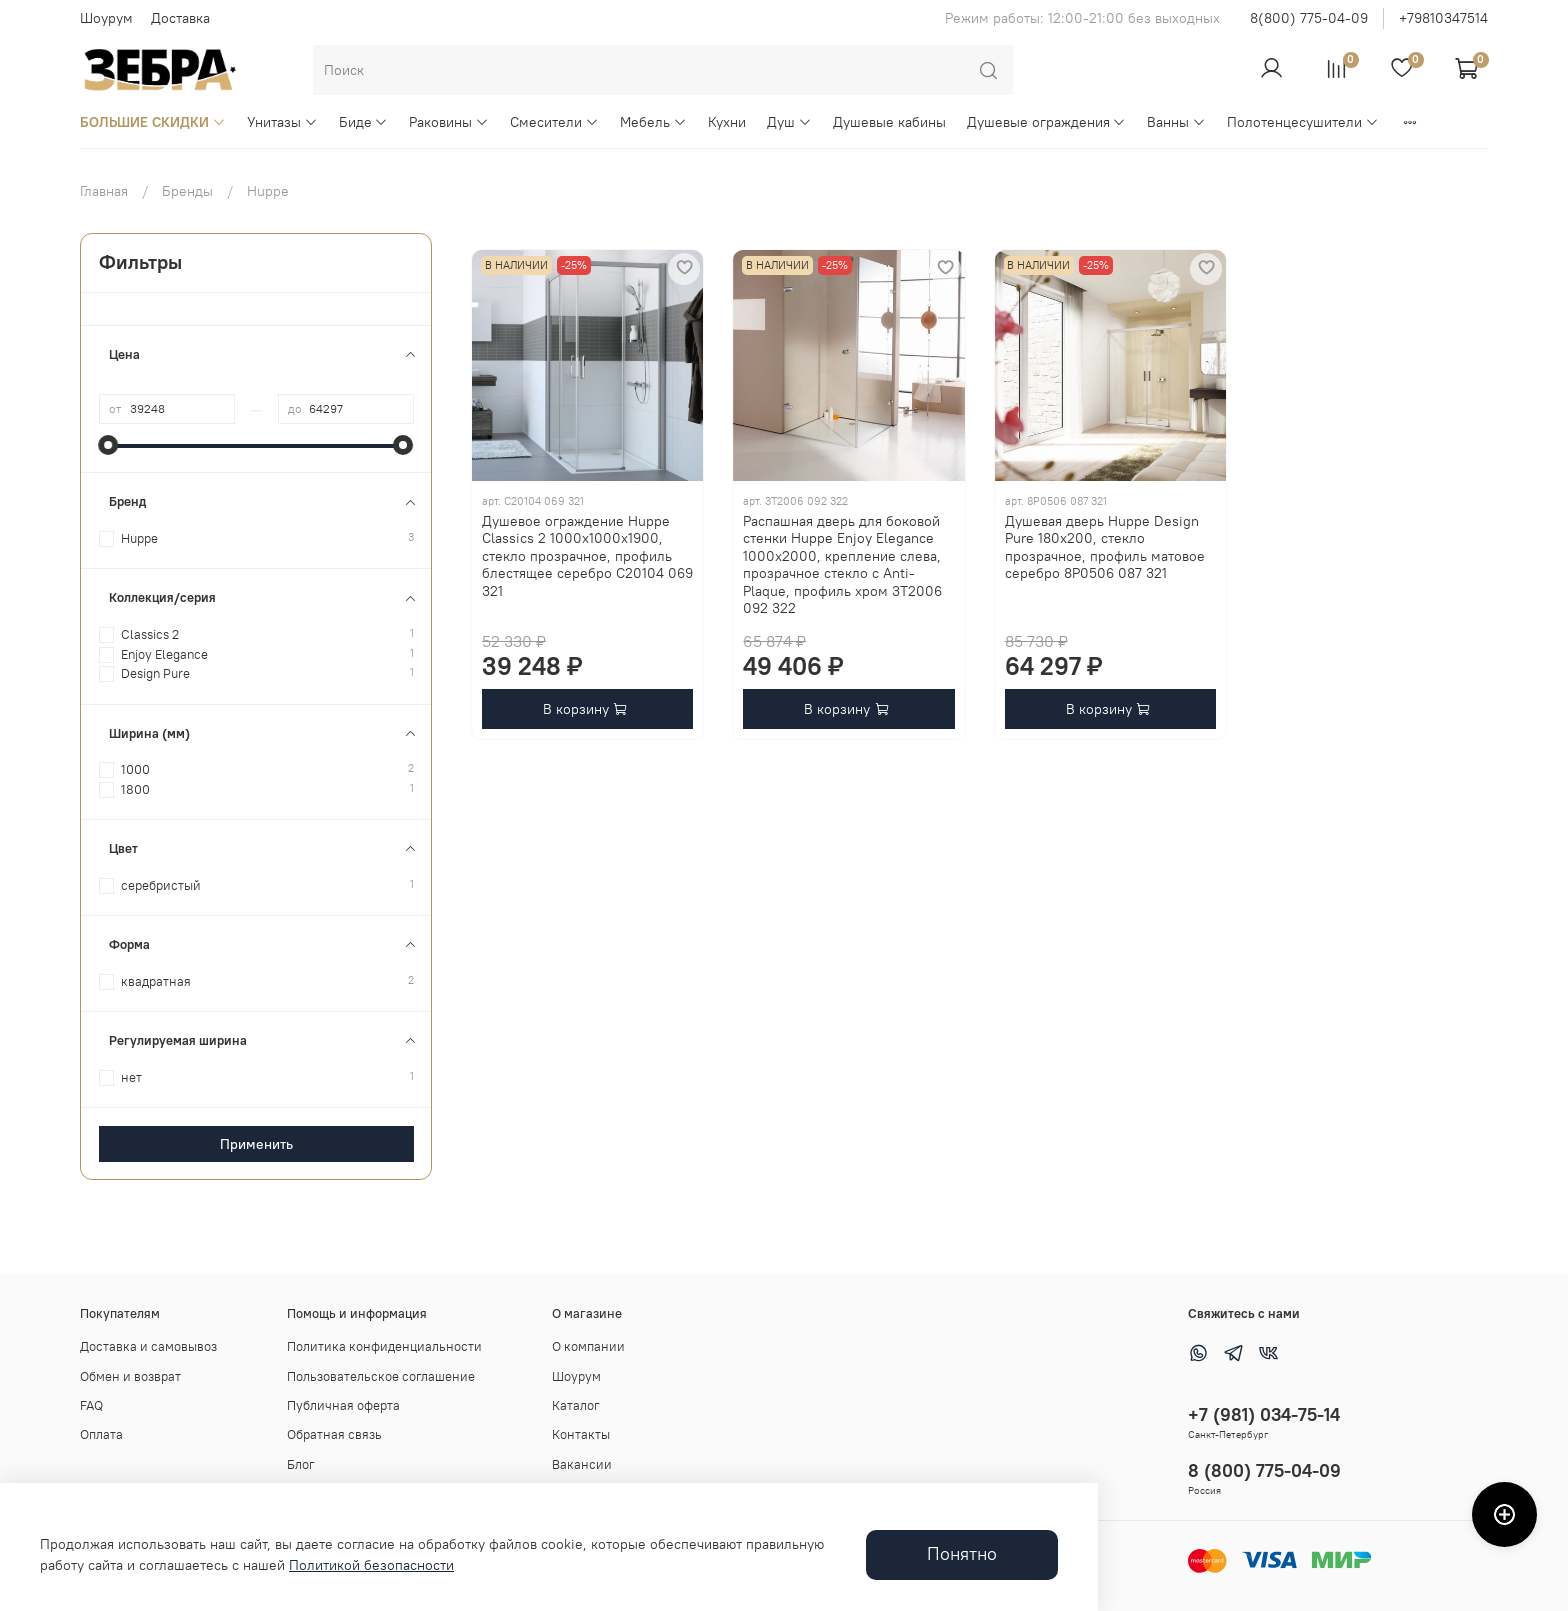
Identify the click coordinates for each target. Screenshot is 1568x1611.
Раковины (449, 122)
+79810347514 (1443, 18)
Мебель (653, 122)
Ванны (1176, 122)
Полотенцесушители (1303, 122)
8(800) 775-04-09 (1309, 18)
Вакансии (582, 1464)
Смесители (554, 122)
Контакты (581, 1434)
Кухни (727, 122)
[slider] (109, 445)
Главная (104, 191)
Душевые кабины (889, 122)
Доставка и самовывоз (148, 1346)
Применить (256, 1144)
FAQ (91, 1405)
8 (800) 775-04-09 (1264, 1470)
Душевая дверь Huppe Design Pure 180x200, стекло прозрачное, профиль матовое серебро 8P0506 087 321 (1105, 547)
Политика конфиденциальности (384, 1346)
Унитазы (282, 122)
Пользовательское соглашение (381, 1376)
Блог (301, 1464)
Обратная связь (334, 1434)
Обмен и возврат (130, 1376)
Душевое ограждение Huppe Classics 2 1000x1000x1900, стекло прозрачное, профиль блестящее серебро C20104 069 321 (587, 556)
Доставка (180, 18)
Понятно (962, 1554)
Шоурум (106, 18)
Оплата (101, 1434)
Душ (789, 122)
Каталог (576, 1405)
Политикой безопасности (371, 1565)
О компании (588, 1346)
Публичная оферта (343, 1405)
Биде (364, 122)
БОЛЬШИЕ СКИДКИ (153, 122)
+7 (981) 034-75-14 (1264, 1414)
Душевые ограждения (1047, 122)
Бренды (187, 191)
